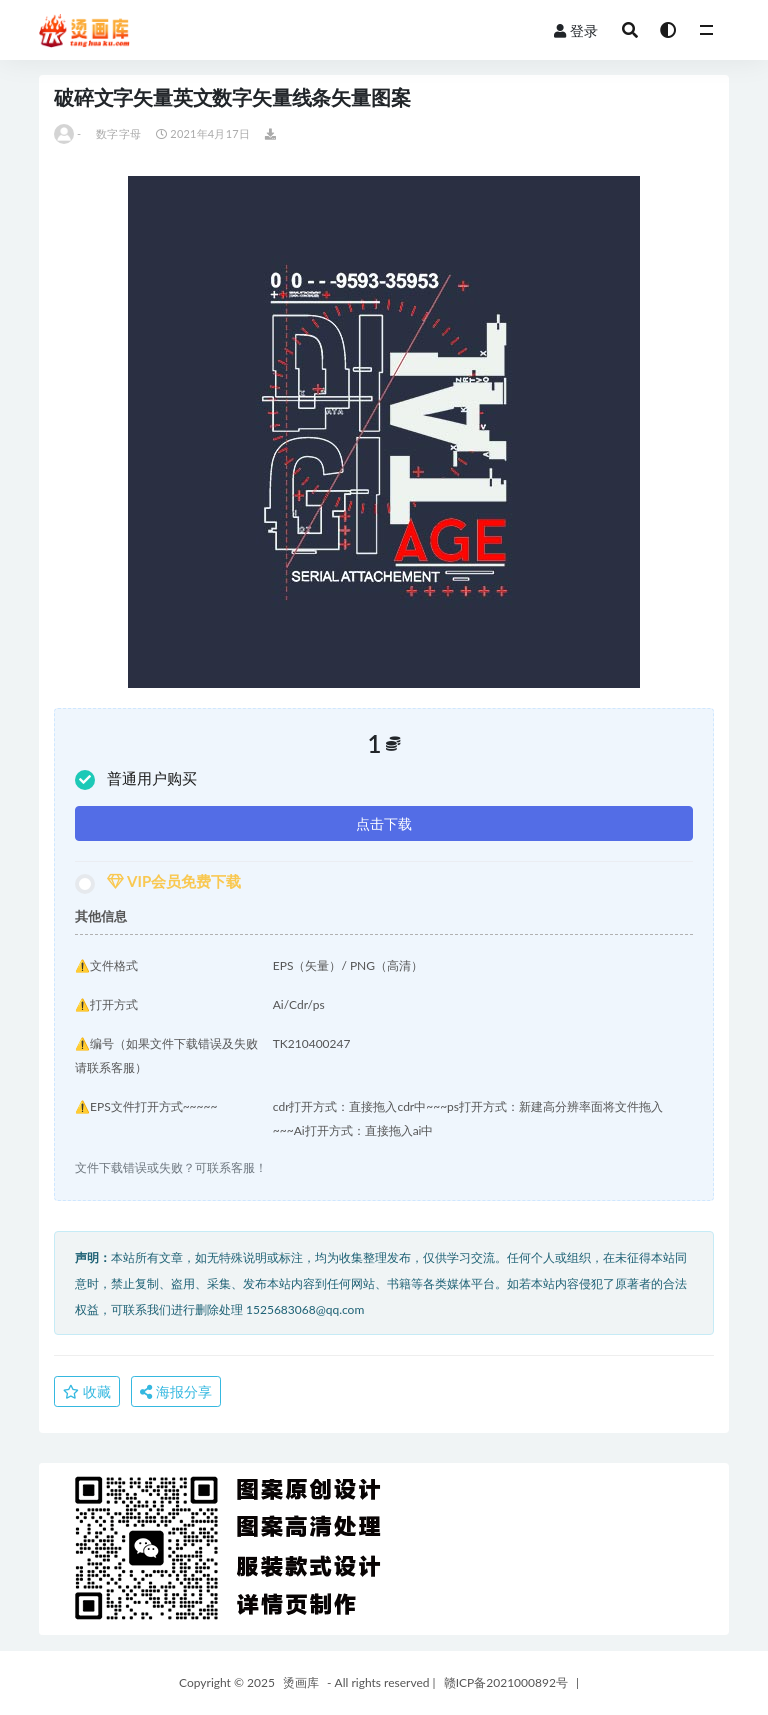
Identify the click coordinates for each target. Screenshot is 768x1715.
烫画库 (301, 1682)
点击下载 (384, 823)
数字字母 (118, 133)
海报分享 (176, 1391)
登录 (576, 30)
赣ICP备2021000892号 (506, 1682)
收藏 (87, 1391)
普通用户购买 (136, 779)
